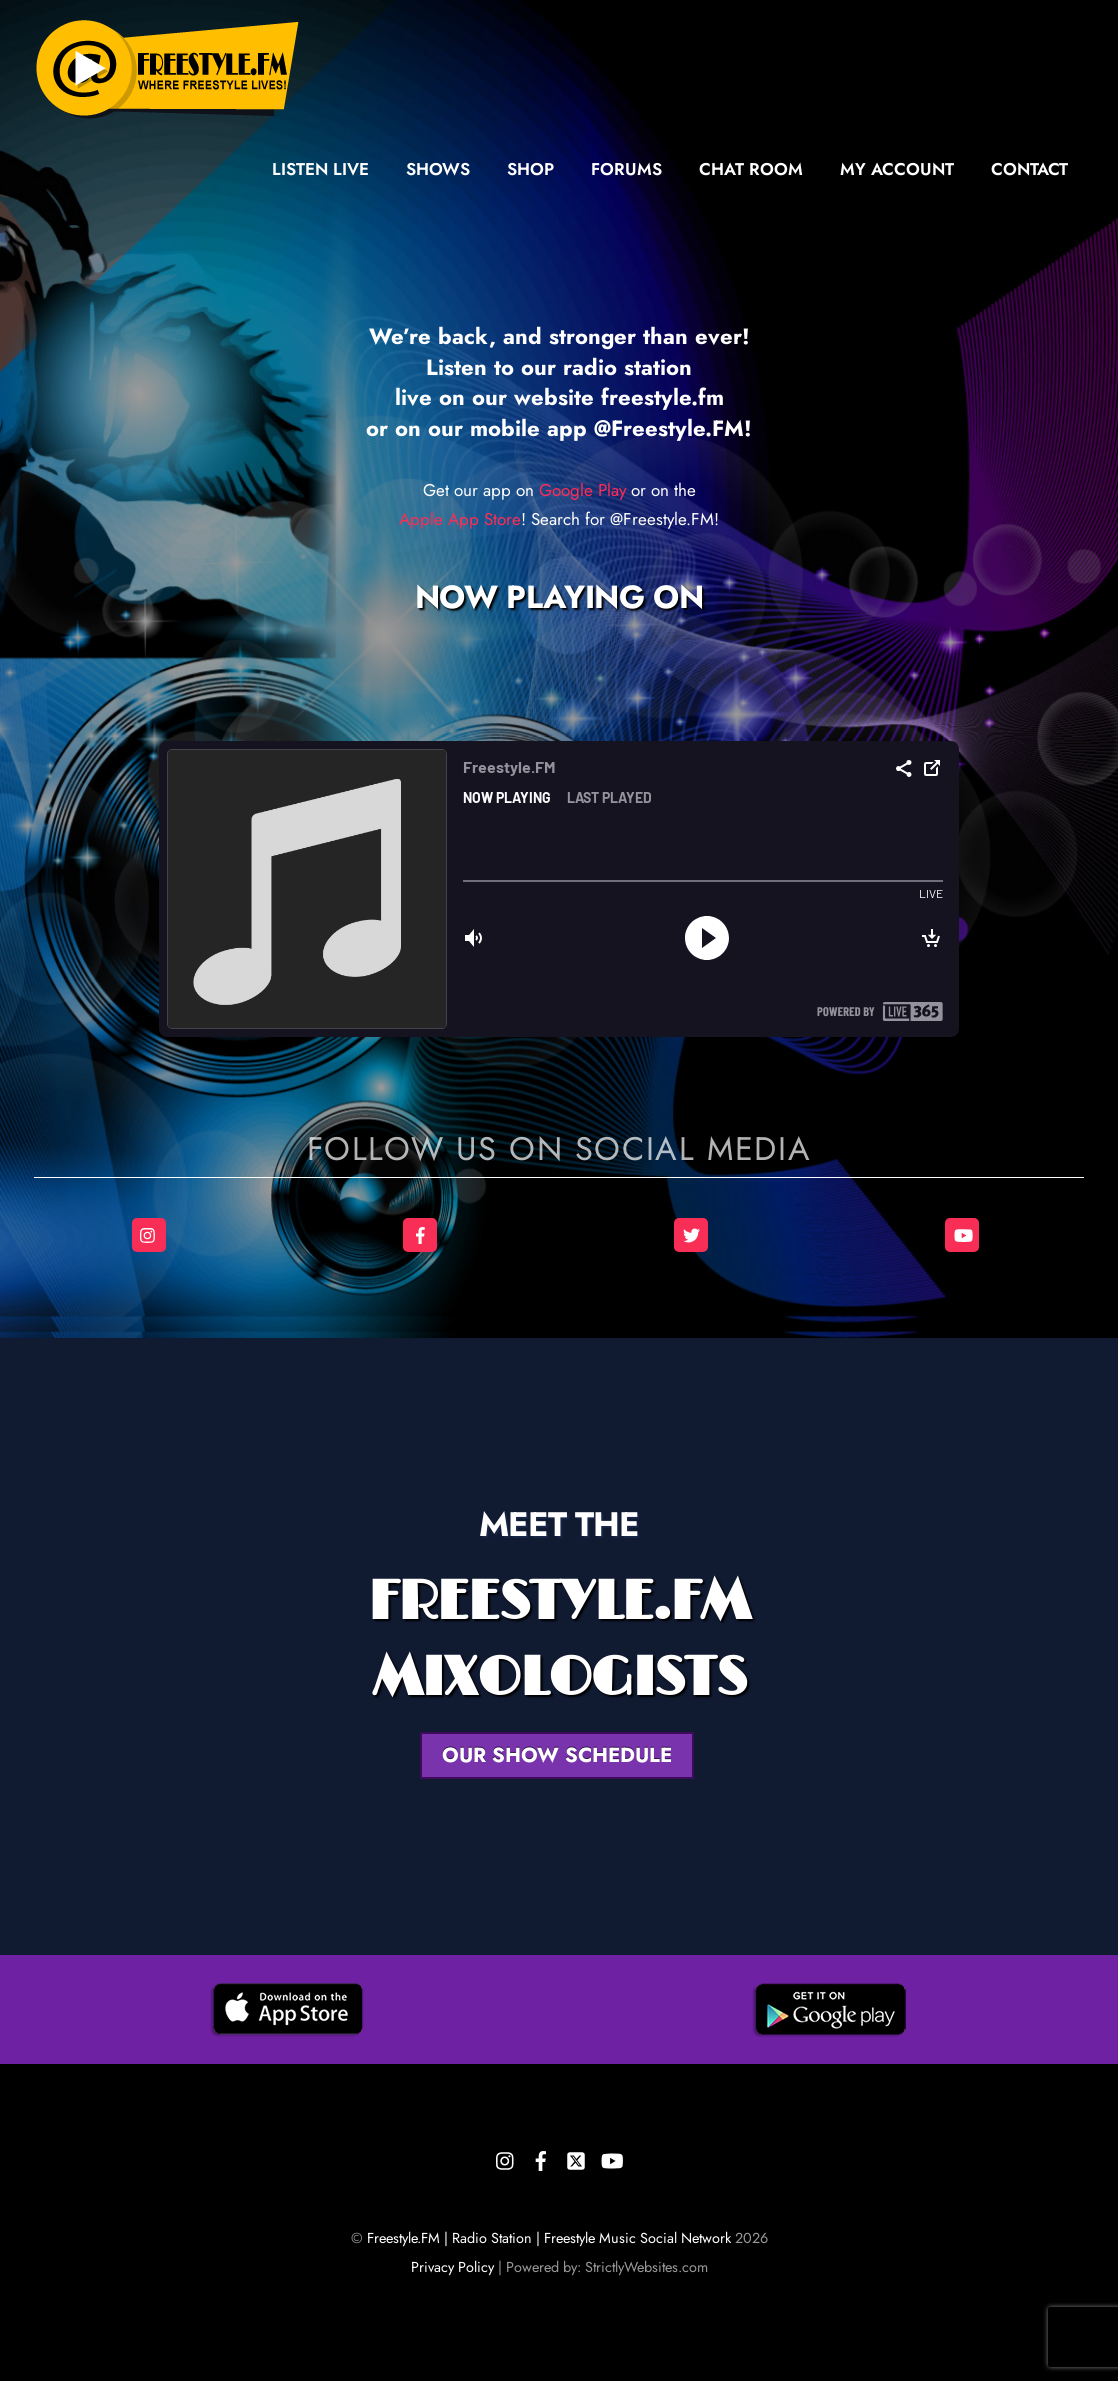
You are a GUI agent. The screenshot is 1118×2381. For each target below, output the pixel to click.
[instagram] (506, 2157)
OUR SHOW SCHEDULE (557, 1755)
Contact (1029, 169)
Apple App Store (460, 519)
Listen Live (320, 169)
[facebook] (541, 2157)
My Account (897, 169)
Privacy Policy (452, 2267)
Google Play (582, 490)
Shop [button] (530, 169)
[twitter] (576, 2157)
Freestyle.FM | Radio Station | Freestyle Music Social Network (549, 2238)
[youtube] (611, 2157)
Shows (438, 169)
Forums (626, 169)
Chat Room (751, 169)
